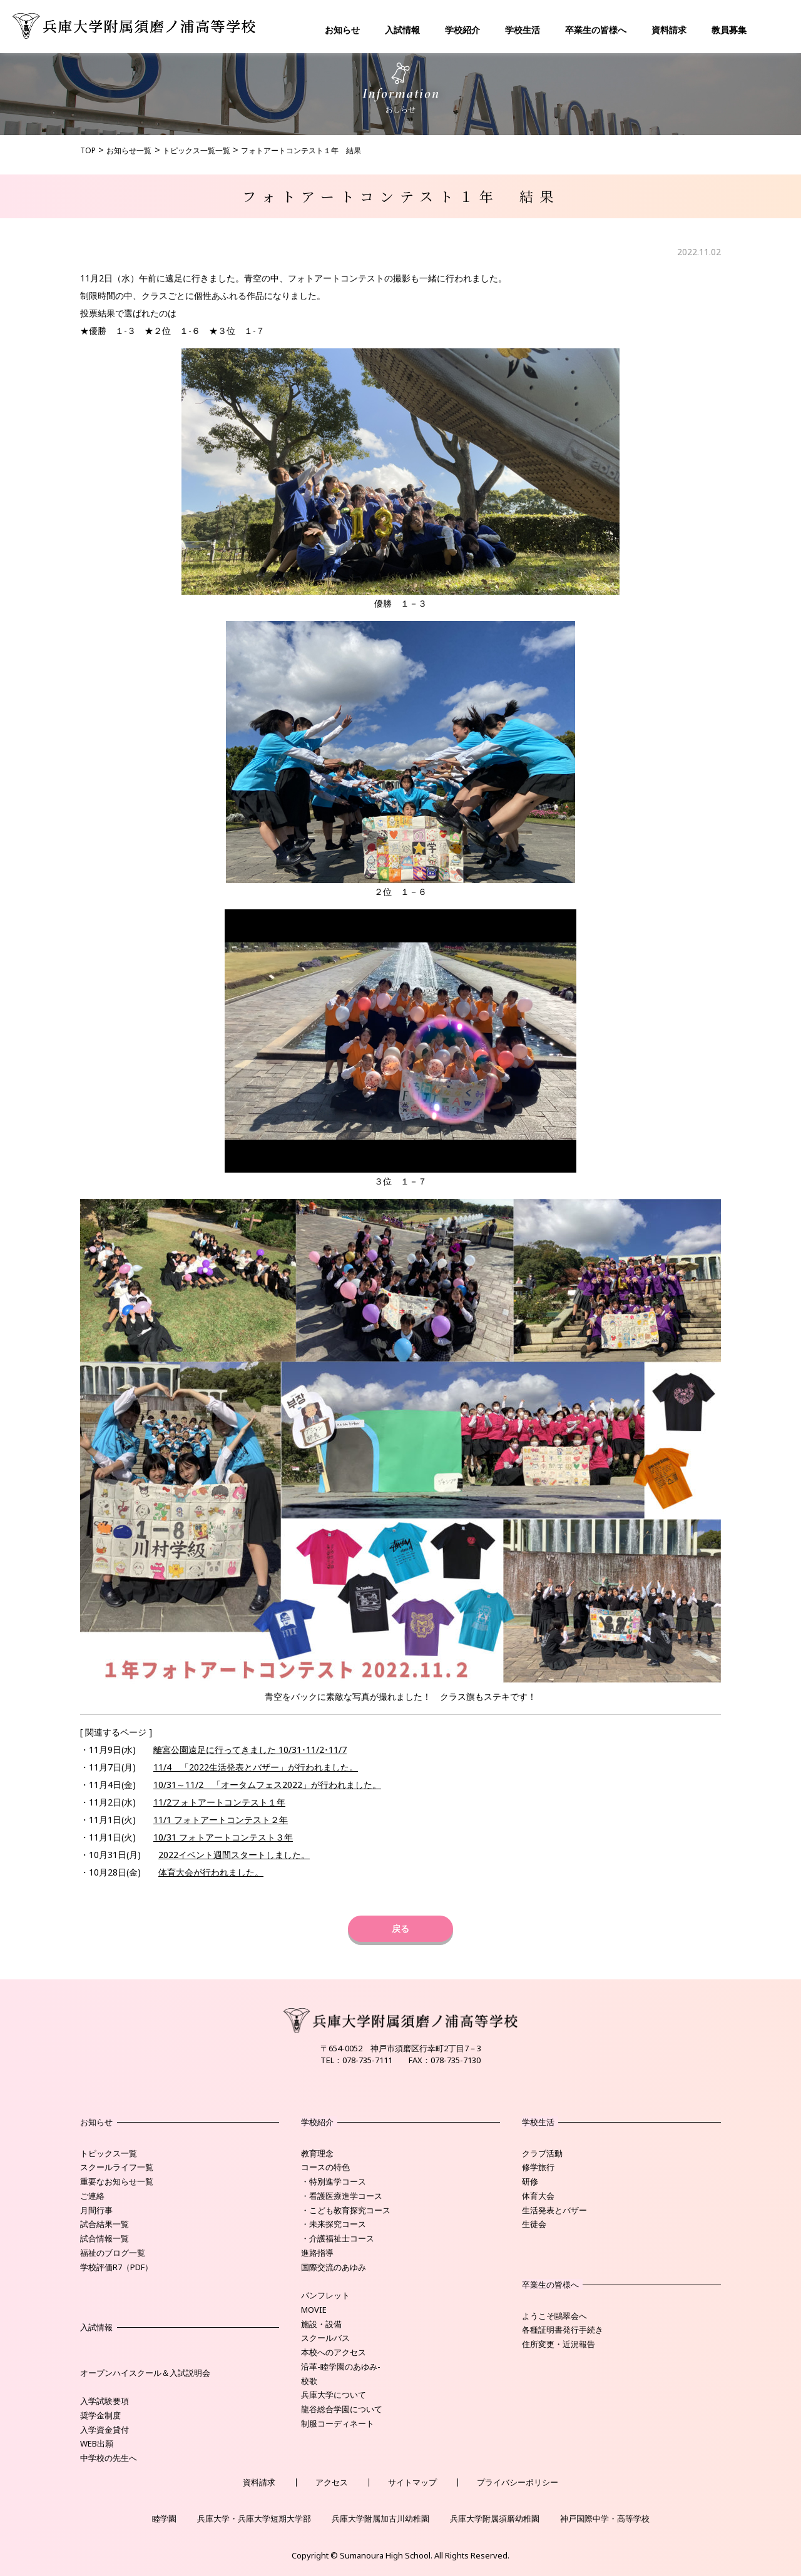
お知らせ (342, 30)
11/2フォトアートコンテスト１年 (219, 1802)
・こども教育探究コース (345, 2210)
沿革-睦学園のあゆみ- (340, 2366)
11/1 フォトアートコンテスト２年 (220, 1820)
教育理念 (317, 2153)
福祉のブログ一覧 (112, 2252)
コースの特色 (325, 2167)
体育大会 (538, 2195)
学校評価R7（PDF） (116, 2267)
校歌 (309, 2381)
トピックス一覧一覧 (196, 150)
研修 (530, 2181)
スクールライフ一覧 (116, 2167)
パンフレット (325, 2295)
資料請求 (668, 30)
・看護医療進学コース (341, 2195)
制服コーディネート (337, 2423)
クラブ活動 (542, 2153)
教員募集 (729, 30)
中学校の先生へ (108, 2457)
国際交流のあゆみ (333, 2267)
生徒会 (534, 2224)
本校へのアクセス (333, 2352)
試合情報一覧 (104, 2238)
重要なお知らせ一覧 (116, 2181)
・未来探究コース (333, 2224)
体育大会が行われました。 (210, 1872)
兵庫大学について (333, 2394)
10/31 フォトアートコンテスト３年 (223, 1837)
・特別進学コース (333, 2181)
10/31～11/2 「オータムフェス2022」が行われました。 (267, 1785)
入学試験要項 (104, 2401)
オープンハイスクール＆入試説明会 (145, 2372)
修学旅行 (538, 2167)
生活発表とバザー (554, 2210)
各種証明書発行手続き (562, 2329)
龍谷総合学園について (341, 2409)
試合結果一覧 (104, 2224)
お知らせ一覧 (128, 150)
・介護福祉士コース (337, 2238)
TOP (88, 150)
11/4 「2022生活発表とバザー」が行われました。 (255, 1767)
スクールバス (325, 2337)
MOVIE (314, 2309)
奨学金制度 (100, 2415)
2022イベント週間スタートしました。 (234, 1855)
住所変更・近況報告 (558, 2344)
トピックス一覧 (108, 2153)
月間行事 (96, 2210)
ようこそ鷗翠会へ (554, 2315)
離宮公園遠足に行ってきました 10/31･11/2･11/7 (250, 1749)
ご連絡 (92, 2195)
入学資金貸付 (104, 2429)
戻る (400, 1928)
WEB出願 (96, 2443)
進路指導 (317, 2252)
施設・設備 (321, 2324)
